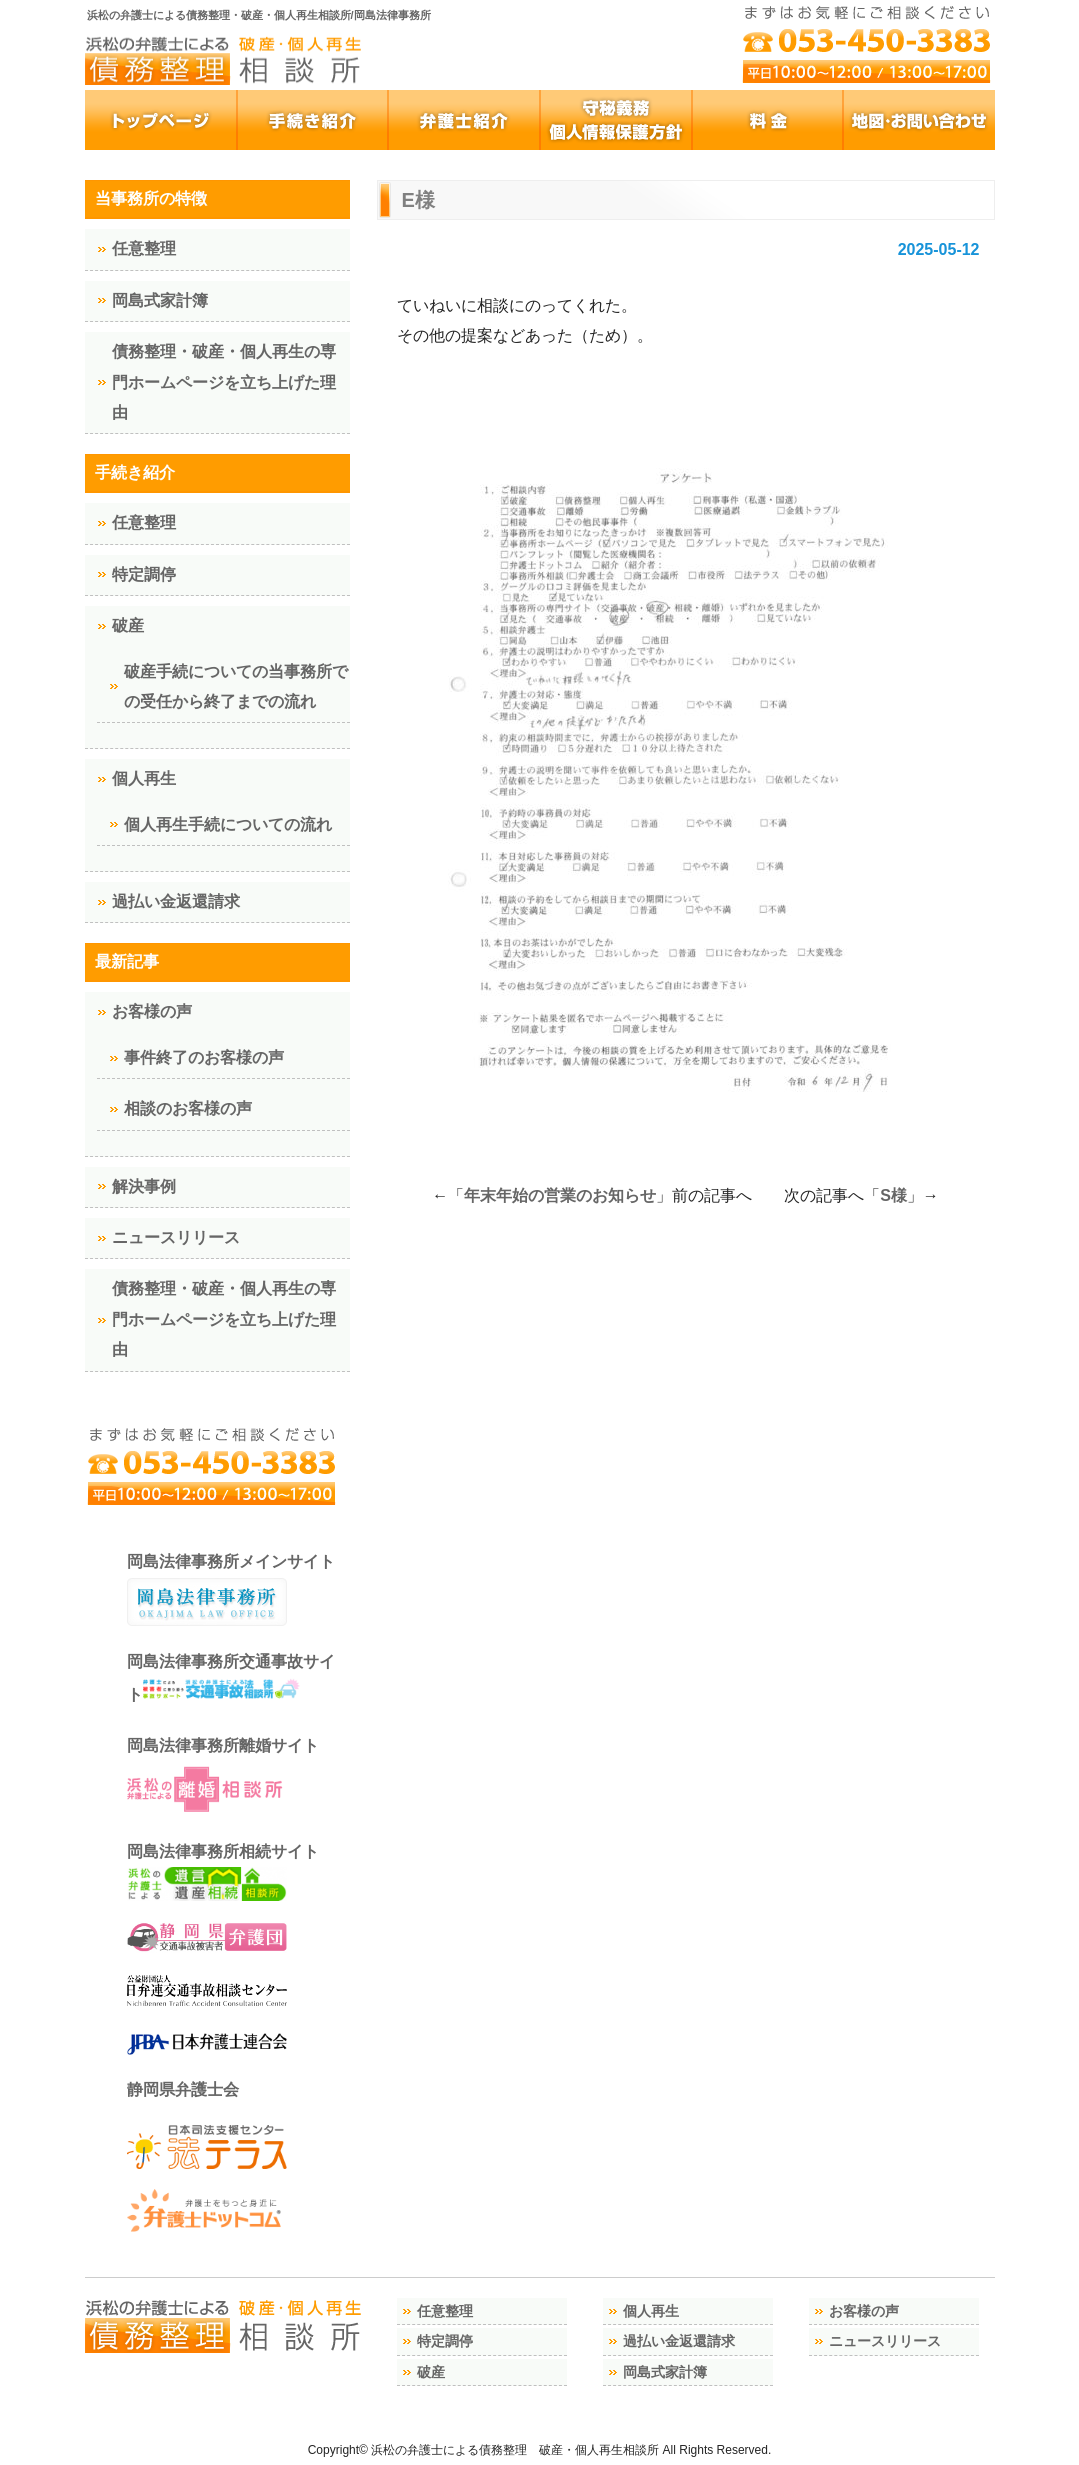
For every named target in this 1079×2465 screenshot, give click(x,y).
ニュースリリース (176, 1237)
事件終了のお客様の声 (204, 1057)
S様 (893, 1195)
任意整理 (144, 248)
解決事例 (144, 1186)
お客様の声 (152, 1011)
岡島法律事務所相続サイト (223, 1872)
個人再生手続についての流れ (228, 824)
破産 (128, 625)
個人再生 (144, 778)
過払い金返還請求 (176, 901)
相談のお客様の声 (188, 1108)
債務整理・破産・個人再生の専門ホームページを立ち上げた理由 (224, 382)
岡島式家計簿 (160, 300)
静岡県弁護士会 (183, 2089)
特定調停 (144, 574)
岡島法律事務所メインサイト (231, 1590)
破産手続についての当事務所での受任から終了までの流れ (236, 686)
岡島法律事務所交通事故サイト (231, 1678)
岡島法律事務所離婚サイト (223, 1777)
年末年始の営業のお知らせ (560, 1195)
